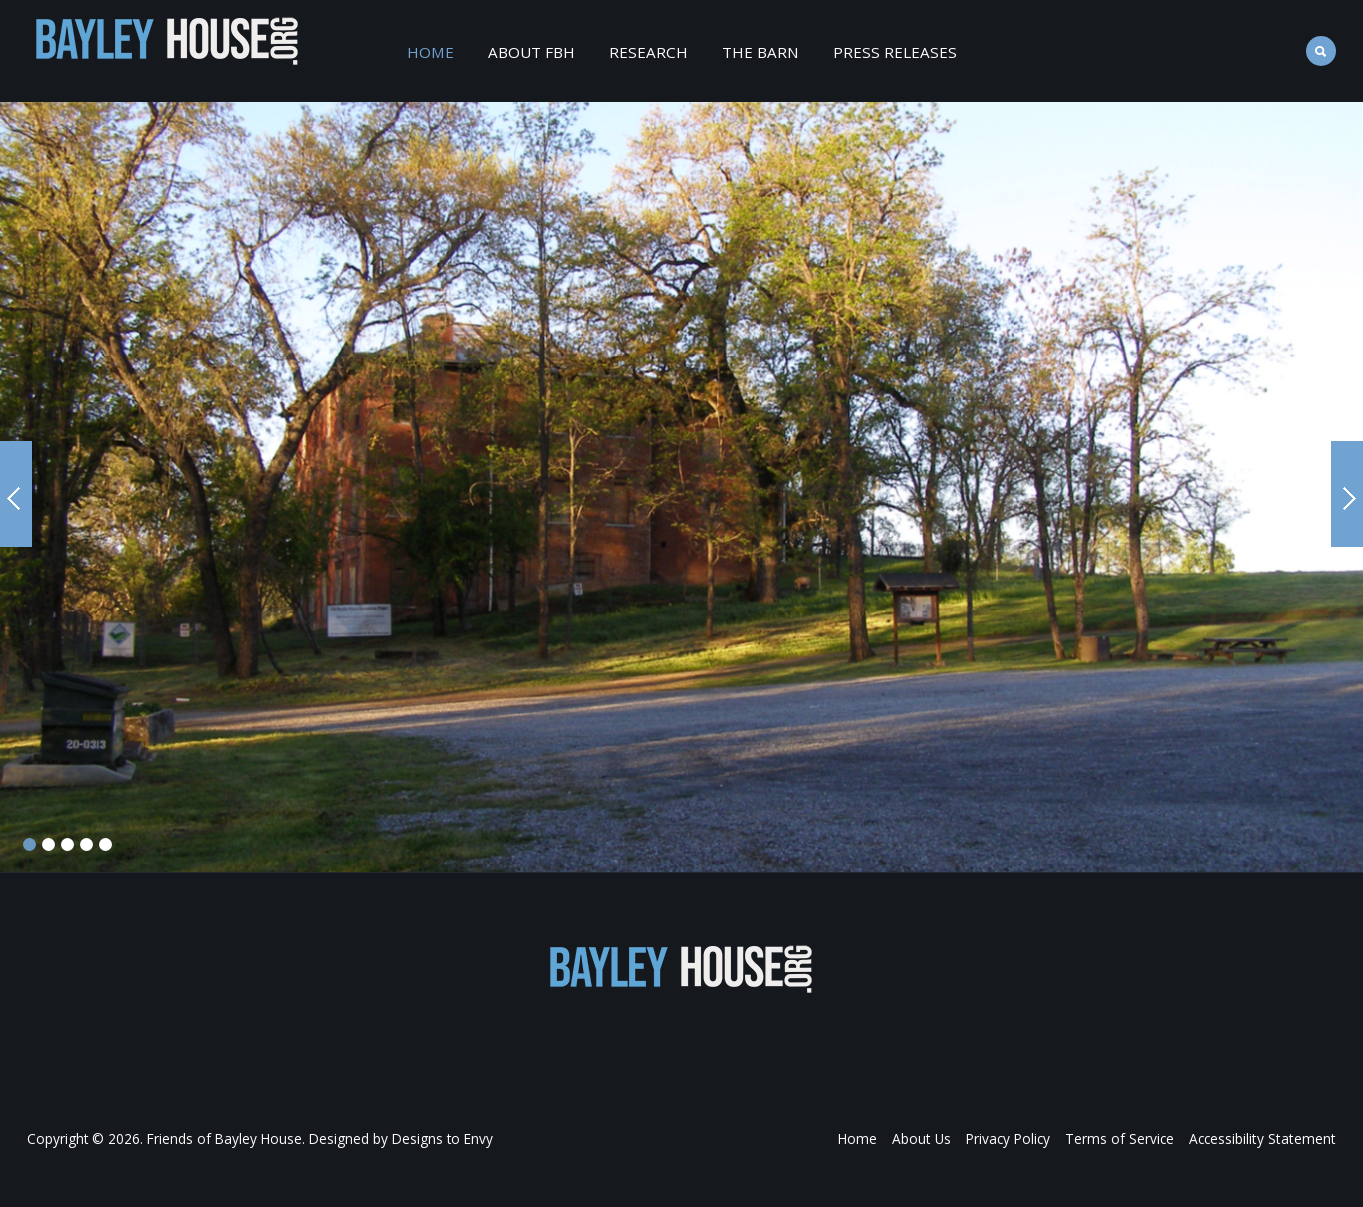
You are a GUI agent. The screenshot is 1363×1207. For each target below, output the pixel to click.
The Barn (760, 52)
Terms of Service (1123, 1138)
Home (430, 52)
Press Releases (895, 52)
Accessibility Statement (1264, 1138)
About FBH (531, 52)
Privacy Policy (1012, 1138)
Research (648, 52)
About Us (926, 1138)
